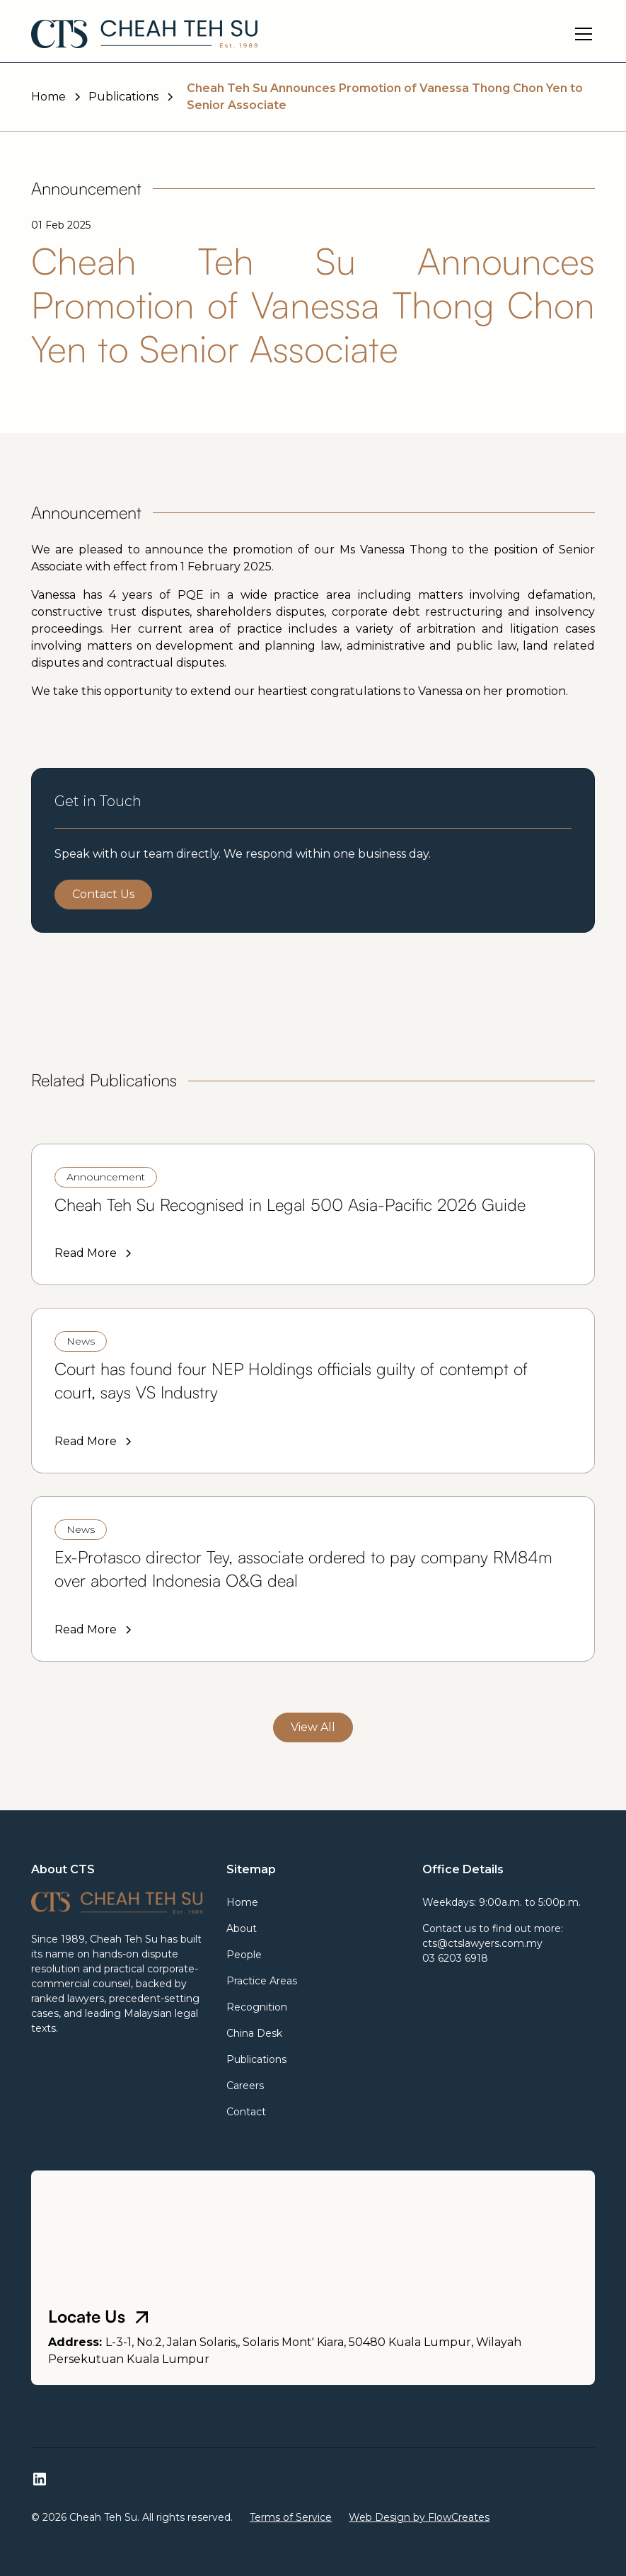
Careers (245, 2085)
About (241, 1928)
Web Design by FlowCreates (419, 2517)
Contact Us (103, 894)
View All (313, 1727)
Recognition (256, 2007)
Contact (246, 2111)
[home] (144, 34)
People (244, 1954)
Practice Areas (261, 1980)
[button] (581, 34)
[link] (313, 1214)
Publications (256, 2059)
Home (242, 1902)
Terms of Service (291, 2517)
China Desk (254, 2033)
